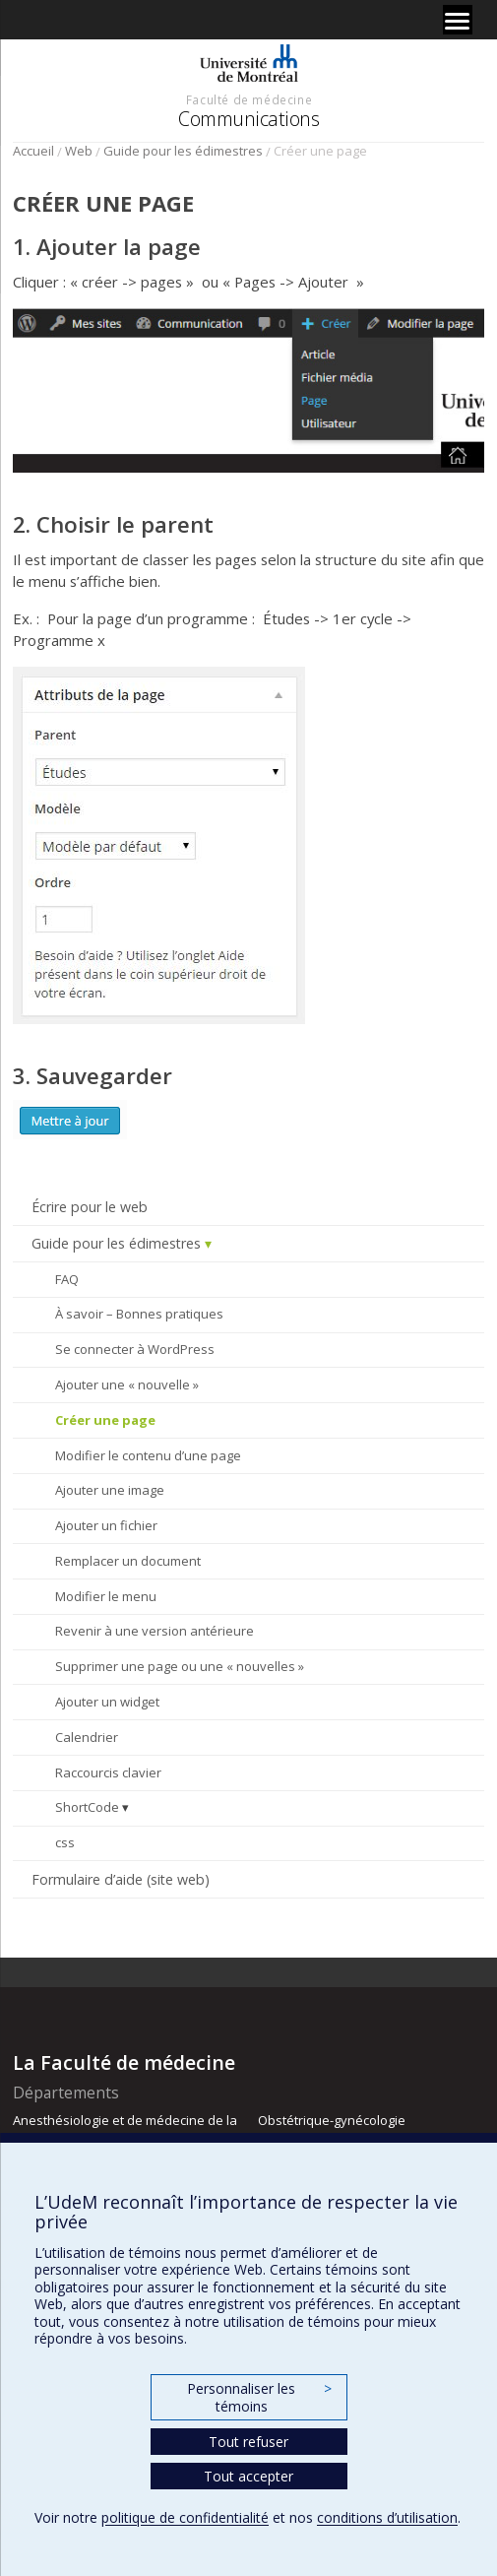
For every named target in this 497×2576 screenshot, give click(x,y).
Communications (248, 118)
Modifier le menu (105, 1596)
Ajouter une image (109, 1490)
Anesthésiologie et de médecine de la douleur (125, 2129)
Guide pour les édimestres (183, 151)
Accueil (33, 151)
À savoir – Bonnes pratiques (139, 1313)
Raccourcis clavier (108, 1772)
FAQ (67, 1279)
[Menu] (457, 19)
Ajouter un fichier (106, 1525)
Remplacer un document (128, 1561)
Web (79, 151)
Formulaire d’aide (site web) (120, 1879)
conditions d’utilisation (387, 2517)
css (65, 1842)
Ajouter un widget (107, 1701)
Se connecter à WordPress (135, 1349)
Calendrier (86, 1737)
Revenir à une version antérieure (154, 1631)
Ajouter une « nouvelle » (127, 1384)
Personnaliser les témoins (259, 2397)
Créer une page (105, 1420)
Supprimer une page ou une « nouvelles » (179, 1666)
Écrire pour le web (89, 1206)
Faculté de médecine (249, 99)
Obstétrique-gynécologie (331, 2120)
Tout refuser (248, 2441)
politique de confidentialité (185, 2517)
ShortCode (87, 1807)
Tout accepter (248, 2476)
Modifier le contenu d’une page (148, 1455)
